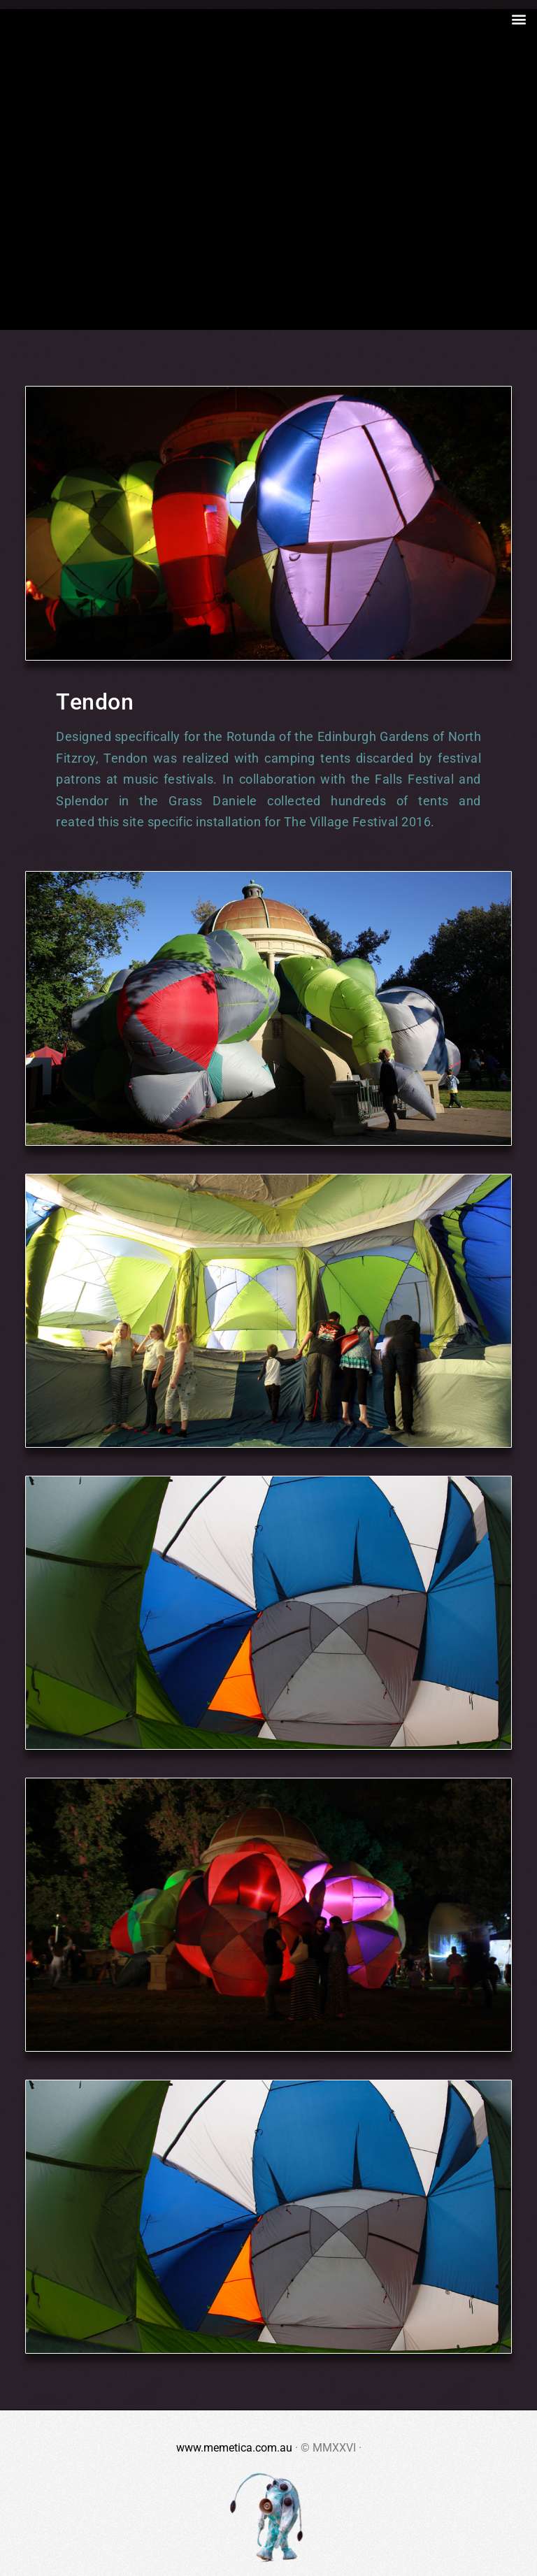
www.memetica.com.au (234, 2447)
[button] (518, 18)
